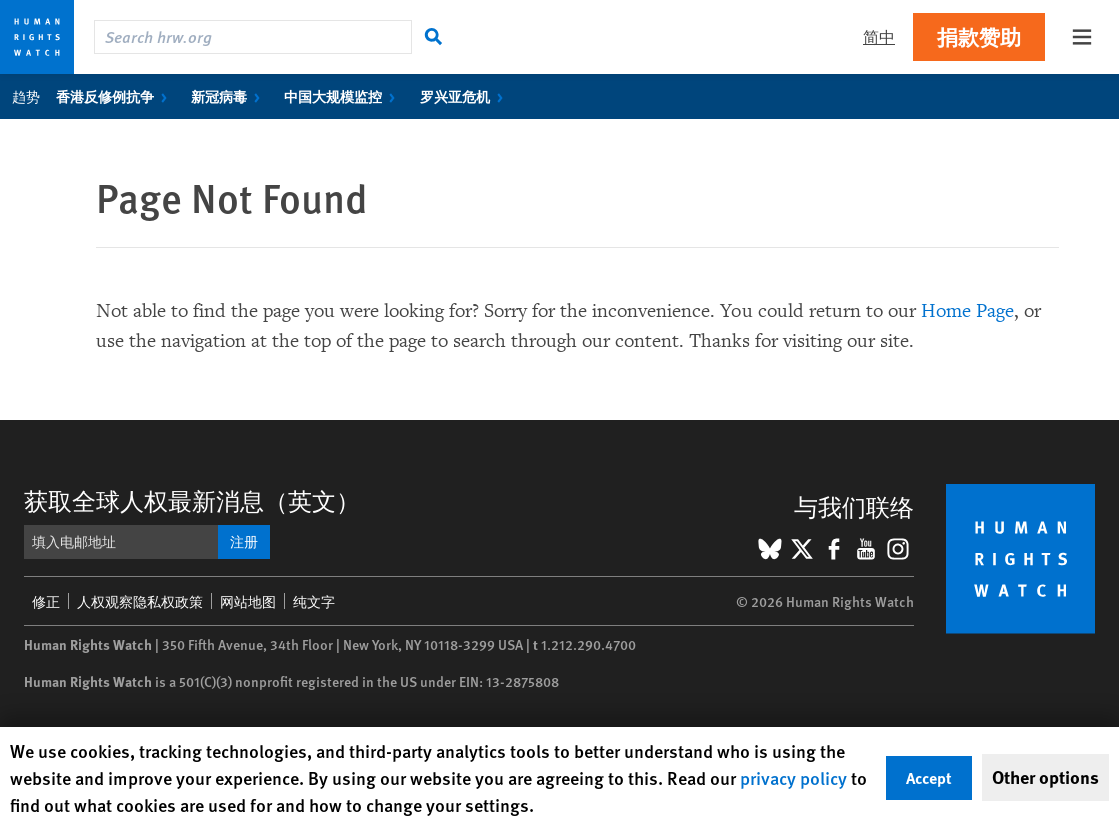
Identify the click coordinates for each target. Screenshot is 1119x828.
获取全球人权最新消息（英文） (192, 500)
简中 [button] (879, 36)
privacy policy (793, 777)
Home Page (967, 311)
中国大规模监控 (343, 96)
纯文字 (314, 601)
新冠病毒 (229, 96)
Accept (929, 777)
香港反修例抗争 (115, 96)
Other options (1045, 777)
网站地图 (248, 601)
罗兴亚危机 (465, 96)
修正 (46, 601)
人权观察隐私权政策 (140, 601)
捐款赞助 (979, 36)
